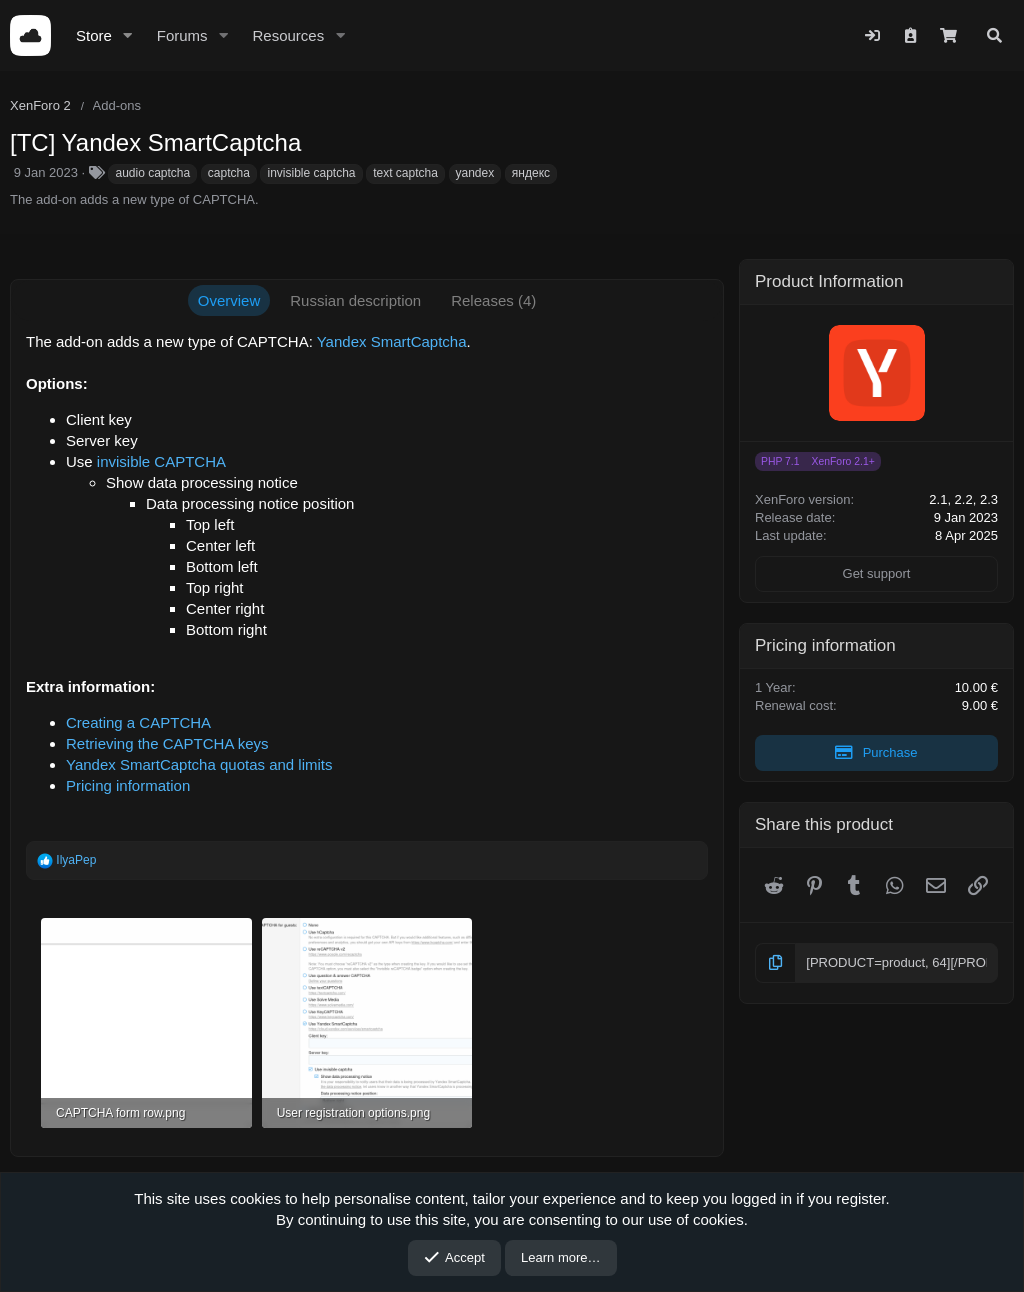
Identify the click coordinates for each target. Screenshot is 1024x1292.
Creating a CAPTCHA (138, 722)
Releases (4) (493, 300)
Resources (288, 35)
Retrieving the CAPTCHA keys (167, 743)
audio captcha (152, 173)
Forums (182, 35)
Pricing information (128, 785)
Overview (229, 300)
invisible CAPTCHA (161, 461)
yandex (475, 173)
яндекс (531, 173)
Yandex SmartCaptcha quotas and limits (199, 764)
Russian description (355, 300)
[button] (128, 35)
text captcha (405, 173)
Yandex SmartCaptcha (392, 341)
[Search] (994, 35)
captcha (229, 173)
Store (94, 35)
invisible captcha (311, 173)
